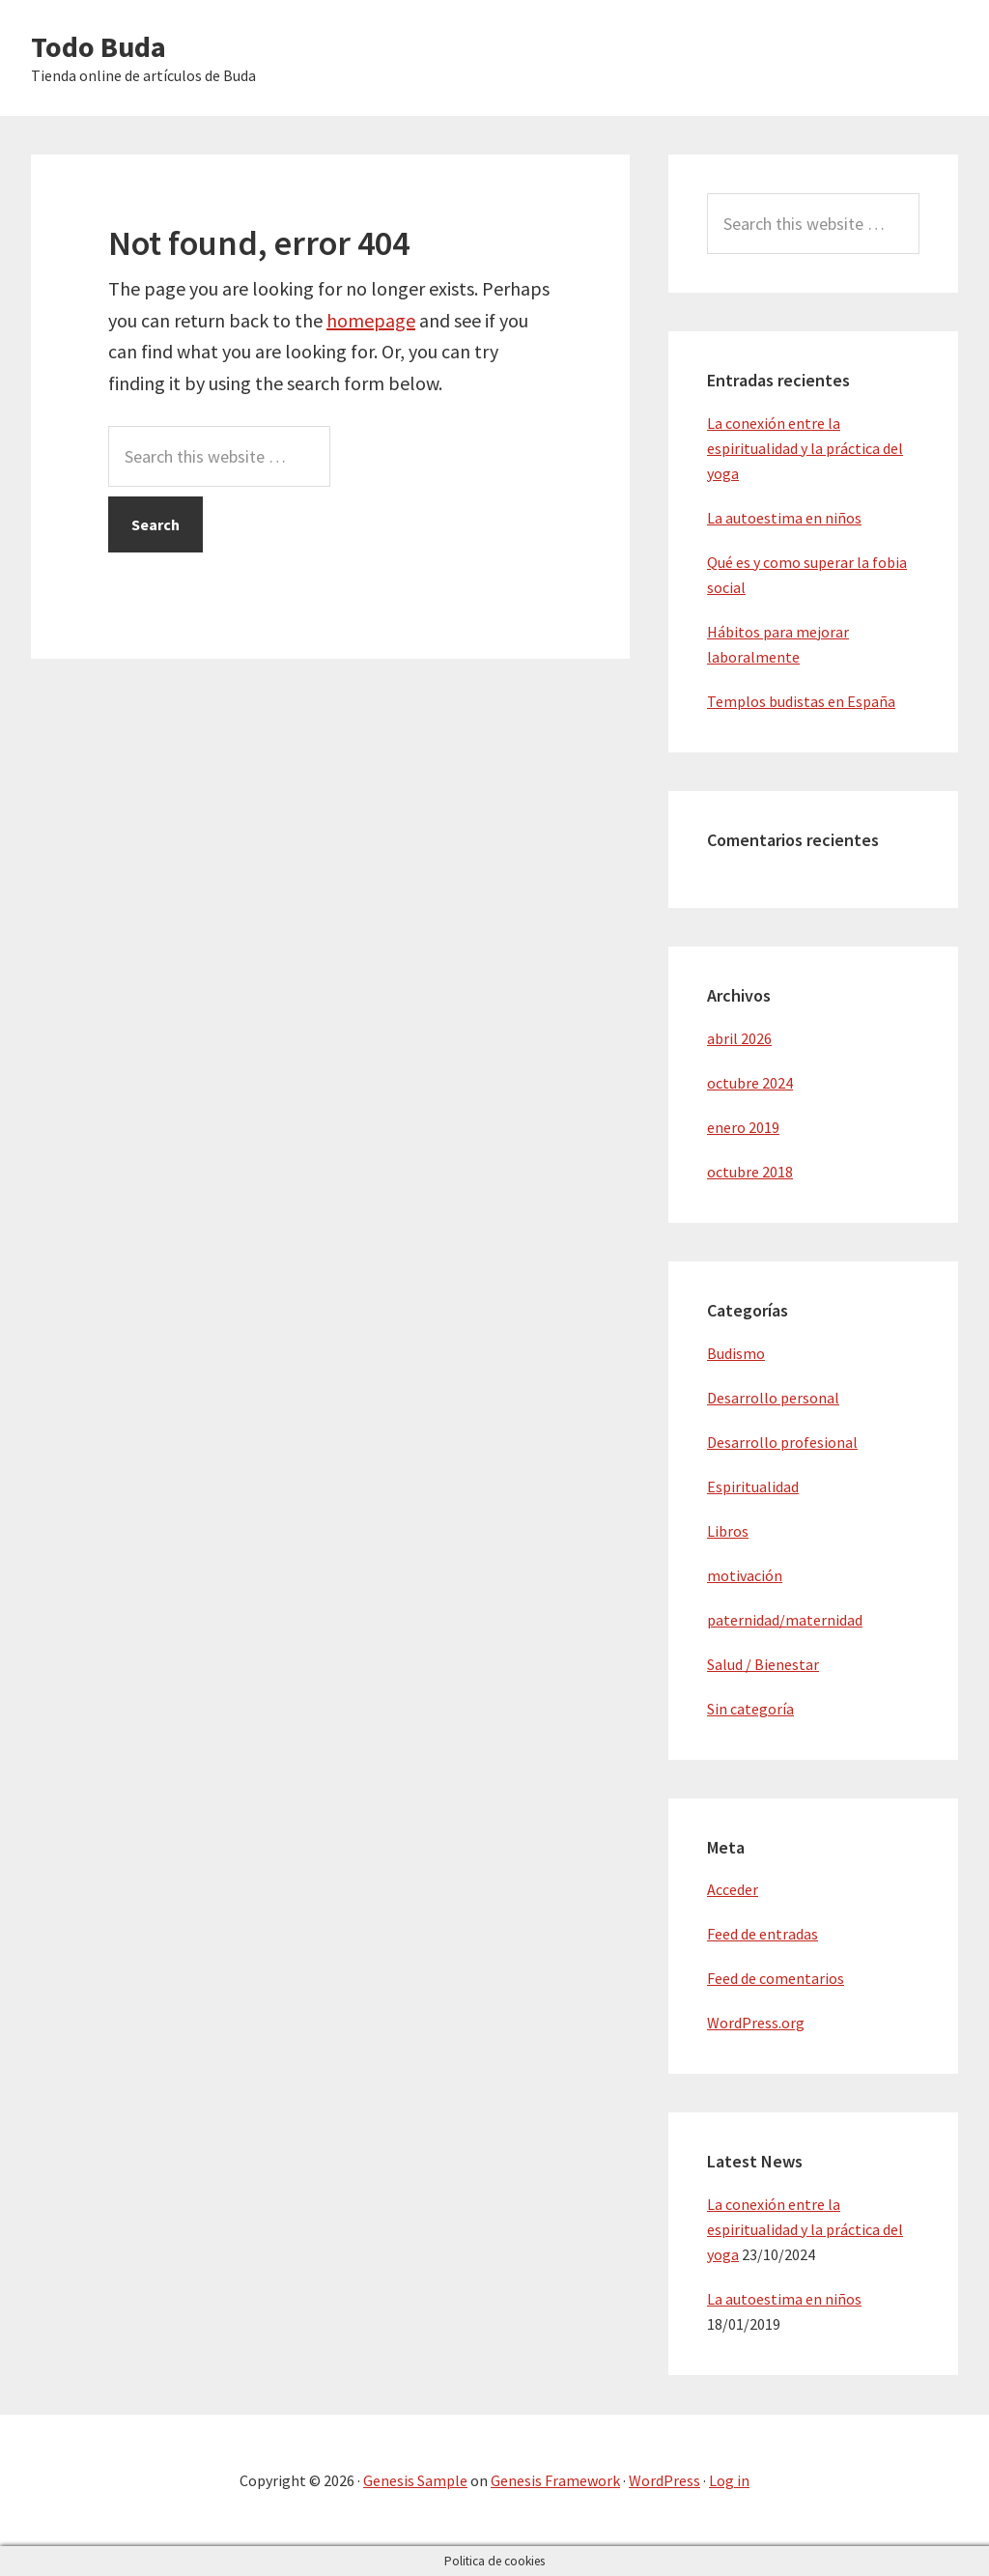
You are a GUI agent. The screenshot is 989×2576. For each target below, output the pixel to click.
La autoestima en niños (784, 517)
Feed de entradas (762, 1933)
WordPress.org (756, 2022)
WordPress (664, 2480)
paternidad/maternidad (784, 1619)
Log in (729, 2480)
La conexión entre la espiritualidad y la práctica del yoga (805, 448)
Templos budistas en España (801, 701)
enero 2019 (743, 1127)
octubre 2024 (750, 1082)
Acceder (732, 1889)
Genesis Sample (415, 2480)
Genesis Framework (555, 2480)
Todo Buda (98, 46)
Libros (728, 1531)
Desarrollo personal (773, 1397)
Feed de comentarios (775, 1978)
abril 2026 (739, 1038)
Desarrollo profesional (782, 1442)
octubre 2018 (750, 1171)
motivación (744, 1575)
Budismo (736, 1353)
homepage (370, 320)
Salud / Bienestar (763, 1664)
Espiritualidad (753, 1486)
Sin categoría (750, 1708)
